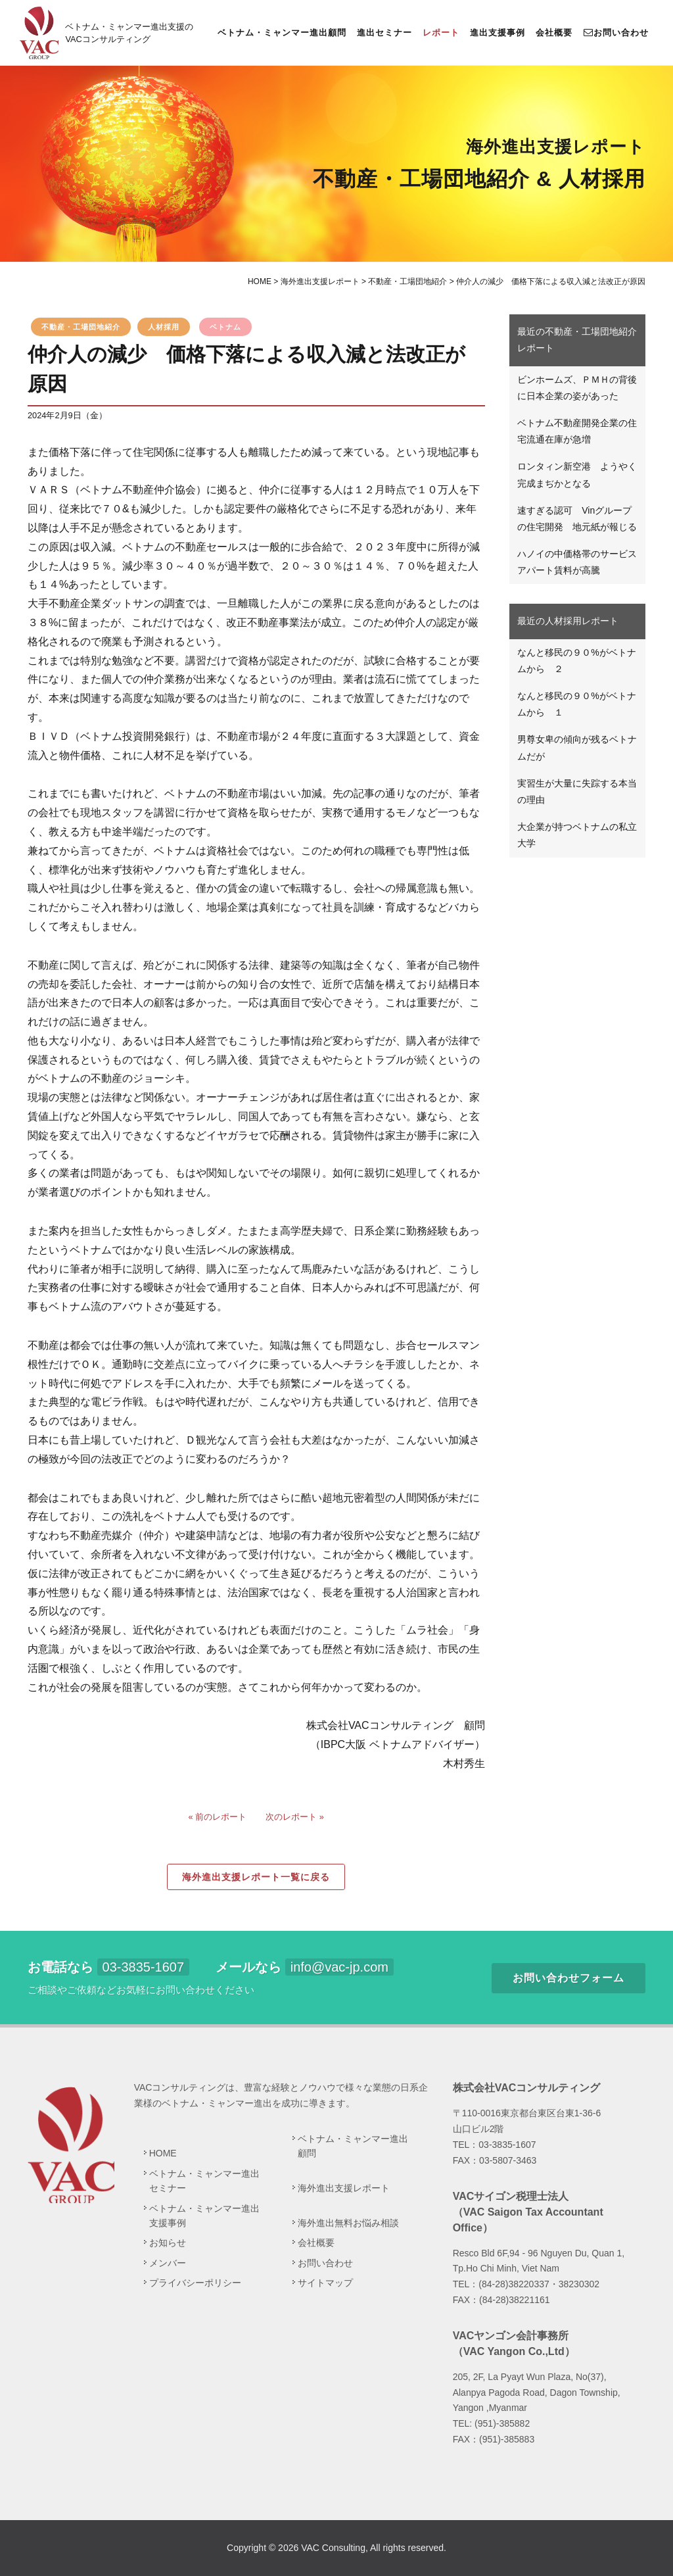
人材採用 (163, 327)
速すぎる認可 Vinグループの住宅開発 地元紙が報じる (577, 518)
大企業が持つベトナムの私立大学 (577, 834)
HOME (163, 2153)
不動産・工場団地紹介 (80, 327)
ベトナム (225, 327)
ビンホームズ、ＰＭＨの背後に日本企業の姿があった (577, 387)
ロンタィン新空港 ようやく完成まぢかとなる (577, 474)
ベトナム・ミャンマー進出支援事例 (204, 2215)
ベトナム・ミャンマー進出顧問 (282, 32)
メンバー (167, 2263)
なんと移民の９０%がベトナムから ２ (576, 660)
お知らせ (167, 2242)
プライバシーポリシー (195, 2282)
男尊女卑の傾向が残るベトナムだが (577, 747)
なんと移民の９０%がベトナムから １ (576, 704)
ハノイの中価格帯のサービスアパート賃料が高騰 (577, 561)
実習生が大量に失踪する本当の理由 (577, 791)
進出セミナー (384, 32)
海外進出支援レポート (344, 2188)
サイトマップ (325, 2282)
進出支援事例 (497, 32)
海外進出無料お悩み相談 (348, 2223)
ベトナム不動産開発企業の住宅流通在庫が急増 (577, 431)
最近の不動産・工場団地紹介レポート (577, 339)
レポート (441, 32)
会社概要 (554, 32)
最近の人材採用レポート (567, 621)
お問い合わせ (616, 32)
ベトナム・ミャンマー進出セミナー (204, 2180)
